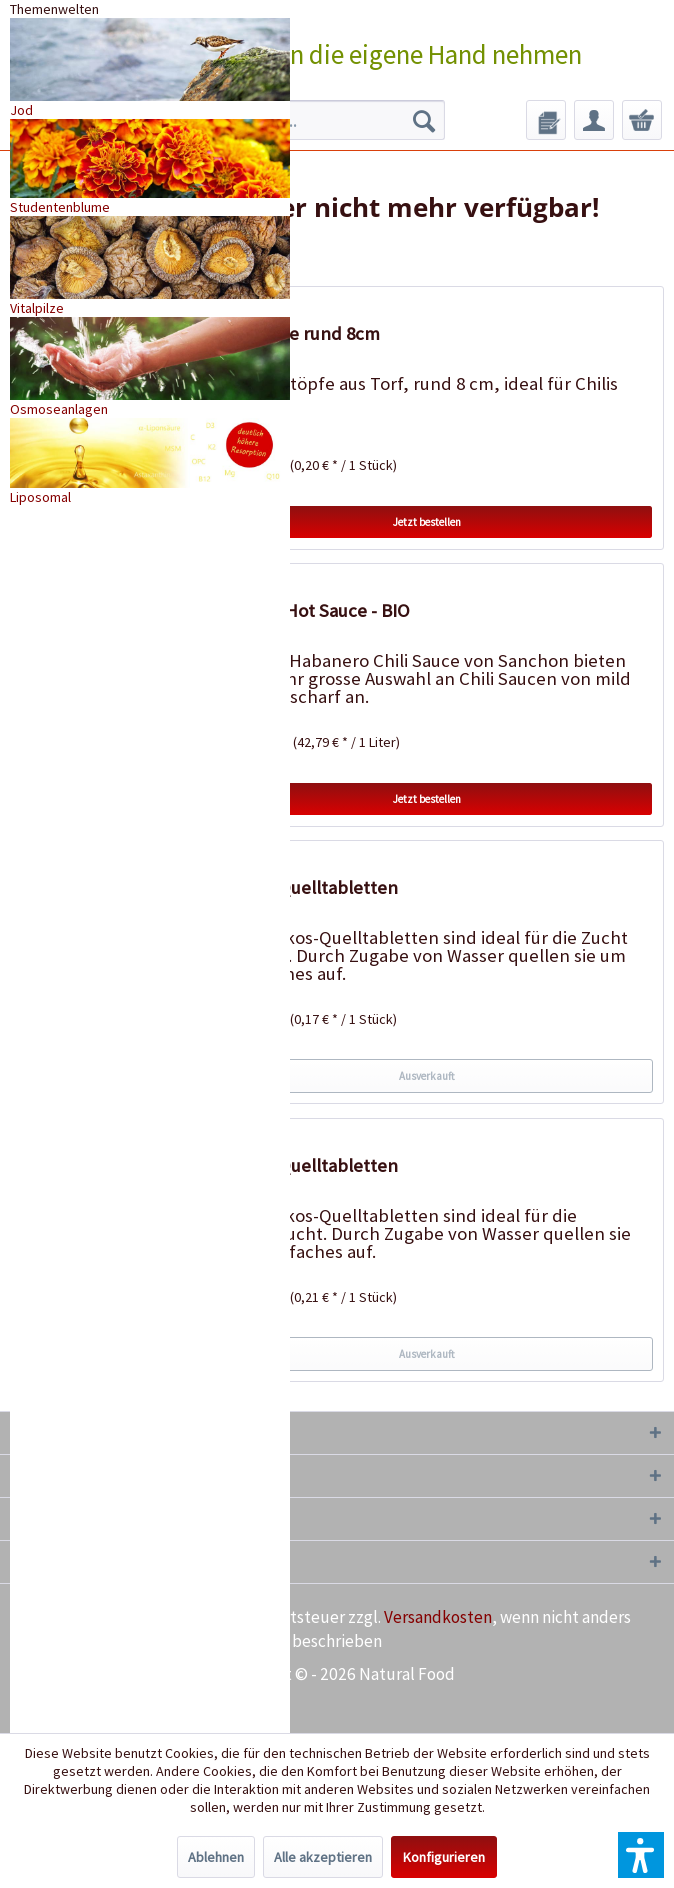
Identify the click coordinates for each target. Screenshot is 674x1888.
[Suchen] (424, 120)
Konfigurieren (444, 1857)
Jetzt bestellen (427, 522)
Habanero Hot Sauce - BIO (305, 610)
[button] (641, 1855)
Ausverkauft (427, 1076)
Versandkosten (438, 1617)
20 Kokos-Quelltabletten (299, 1165)
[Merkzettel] (546, 120)
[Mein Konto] (594, 120)
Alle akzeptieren (323, 1857)
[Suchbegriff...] (310, 120)
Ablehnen (216, 1857)
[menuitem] (310, 120)
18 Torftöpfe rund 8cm (290, 333)
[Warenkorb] (642, 120)
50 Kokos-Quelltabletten (299, 887)
